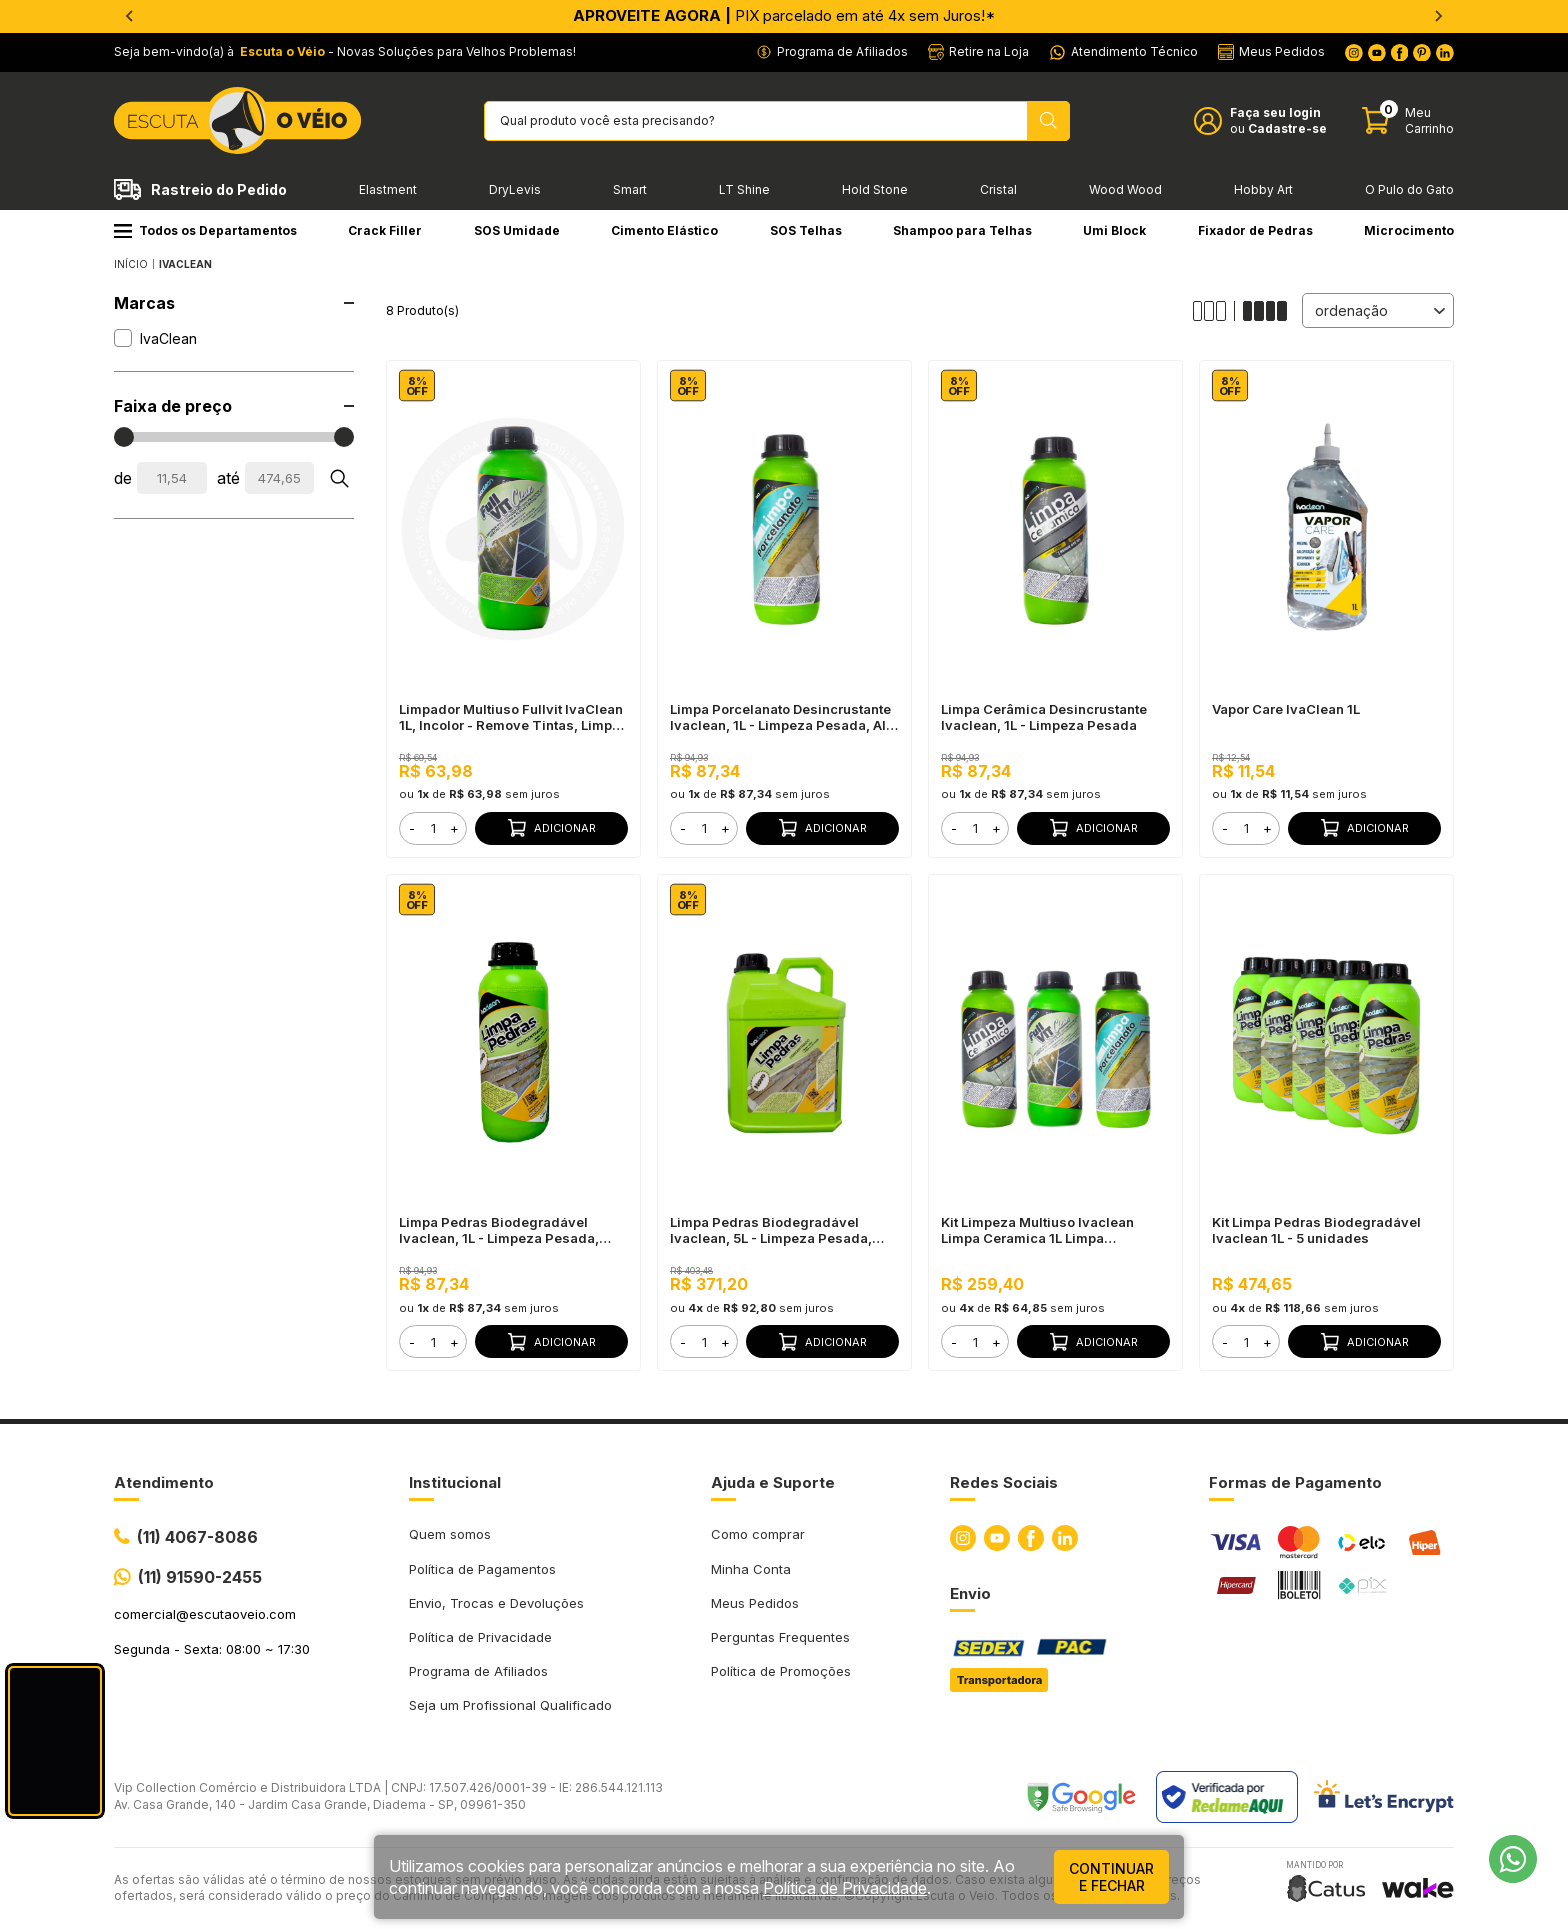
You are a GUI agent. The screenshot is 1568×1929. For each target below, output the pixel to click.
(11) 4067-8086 (197, 1537)
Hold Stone (875, 189)
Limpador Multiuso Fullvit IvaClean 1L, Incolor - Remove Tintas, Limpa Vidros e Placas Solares (511, 717)
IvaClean (185, 264)
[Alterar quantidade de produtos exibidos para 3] (1214, 311)
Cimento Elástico (664, 230)
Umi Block (1114, 230)
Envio (970, 1593)
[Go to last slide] (130, 16)
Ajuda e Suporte (773, 1482)
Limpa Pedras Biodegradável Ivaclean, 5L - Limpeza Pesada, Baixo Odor (771, 1230)
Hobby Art (1263, 189)
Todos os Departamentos (205, 230)
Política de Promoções (781, 1671)
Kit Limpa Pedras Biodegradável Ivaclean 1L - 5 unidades (1316, 1230)
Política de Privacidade (480, 1637)
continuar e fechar (1111, 1877)
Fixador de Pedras (1255, 230)
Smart (630, 189)
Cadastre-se (1287, 128)
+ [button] (454, 828)
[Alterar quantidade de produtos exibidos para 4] (1265, 311)
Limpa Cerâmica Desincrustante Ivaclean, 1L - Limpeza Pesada (1044, 717)
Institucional (455, 1482)
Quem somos (450, 1534)
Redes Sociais (1004, 1482)
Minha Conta (751, 1569)
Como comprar (758, 1534)
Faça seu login (1275, 112)
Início (131, 264)
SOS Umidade (517, 230)
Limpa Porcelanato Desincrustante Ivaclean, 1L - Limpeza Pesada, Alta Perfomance (784, 717)
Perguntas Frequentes (780, 1637)
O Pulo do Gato (1409, 189)
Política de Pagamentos (482, 1569)
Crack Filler (385, 230)
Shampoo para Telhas (962, 230)
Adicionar (552, 828)
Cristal (998, 189)
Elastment (388, 189)
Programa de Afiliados (478, 1671)
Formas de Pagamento (1295, 1482)
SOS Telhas (806, 230)
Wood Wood (1125, 189)
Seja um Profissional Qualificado (510, 1705)
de (123, 478)
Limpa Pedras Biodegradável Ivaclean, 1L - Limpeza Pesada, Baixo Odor (499, 1230)
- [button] (412, 828)
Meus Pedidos (755, 1603)
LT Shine (744, 189)
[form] (433, 828)
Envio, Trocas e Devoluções (496, 1603)
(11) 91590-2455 (200, 1577)
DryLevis (515, 189)
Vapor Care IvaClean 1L (1286, 709)
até (228, 478)
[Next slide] (1438, 16)
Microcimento (1409, 230)
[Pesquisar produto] (1048, 121)
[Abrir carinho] (1408, 120)
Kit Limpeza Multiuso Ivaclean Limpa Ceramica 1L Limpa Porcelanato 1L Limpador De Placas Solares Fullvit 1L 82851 (1054, 1230)
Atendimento (164, 1482)
